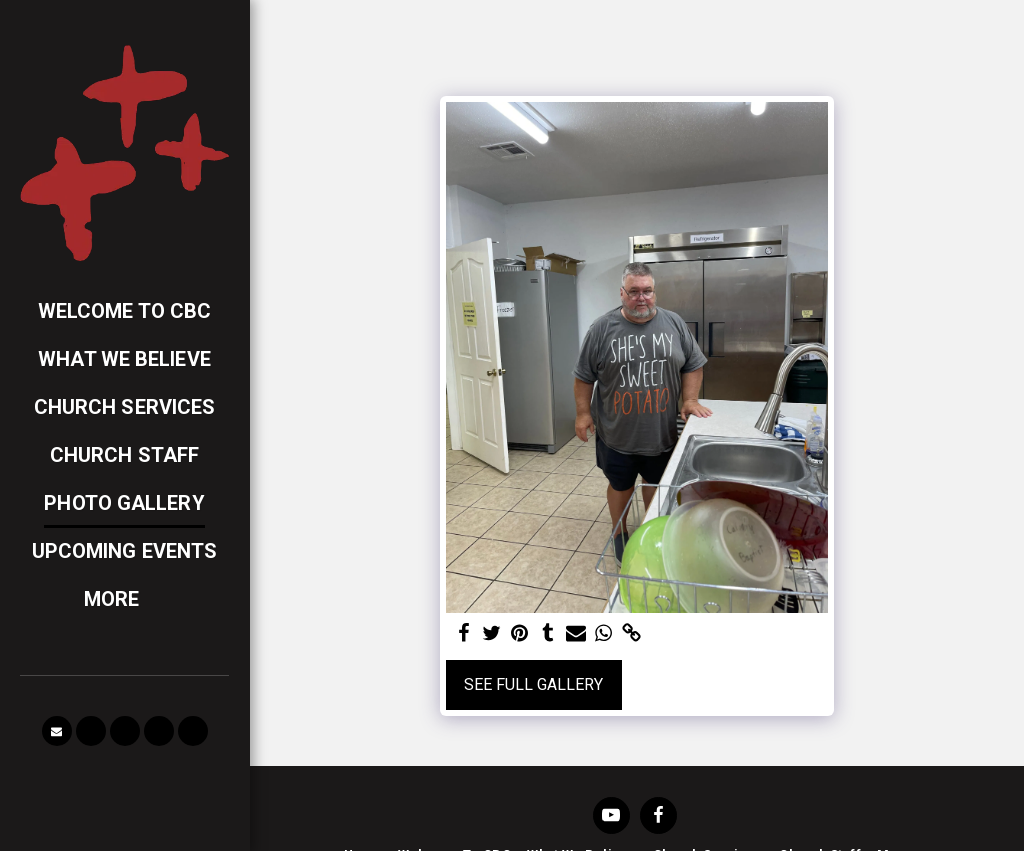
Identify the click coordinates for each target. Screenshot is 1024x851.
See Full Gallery (533, 684)
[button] (57, 731)
